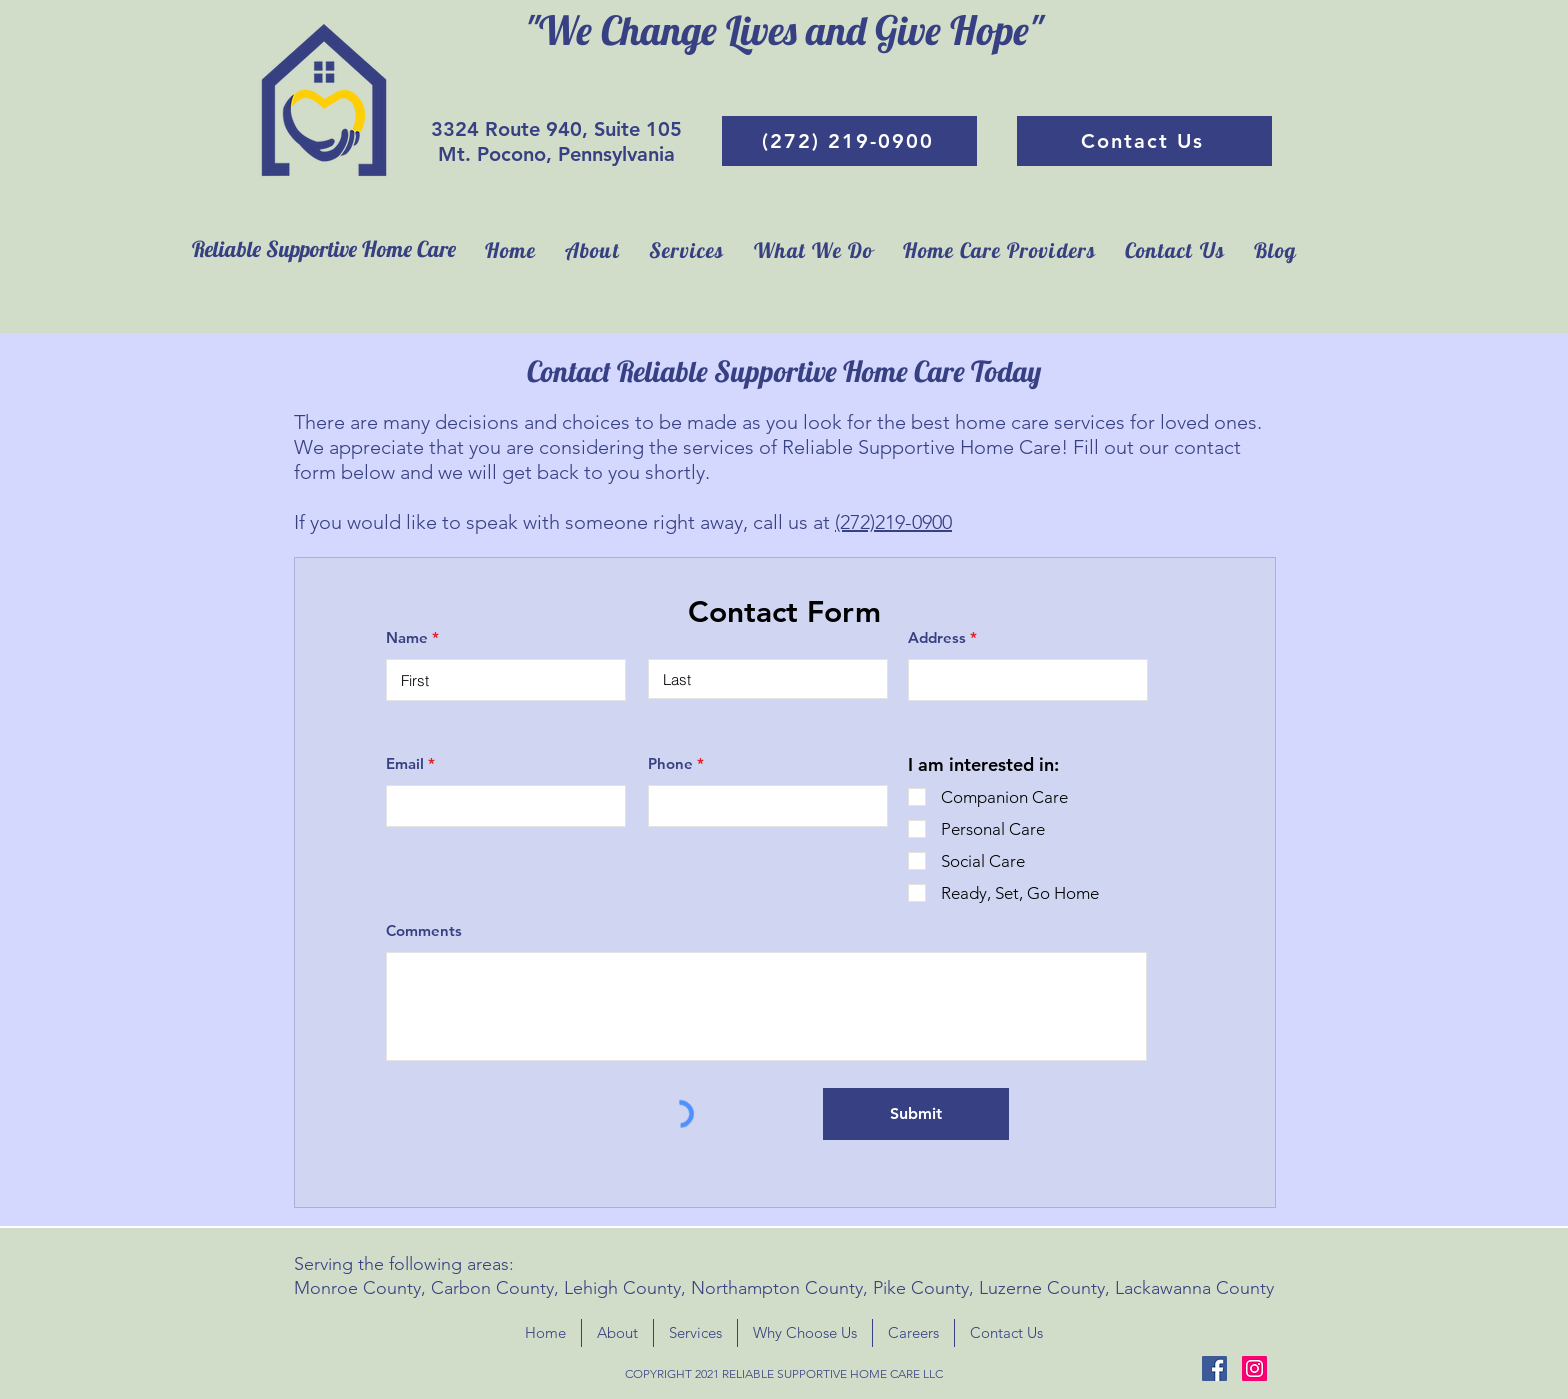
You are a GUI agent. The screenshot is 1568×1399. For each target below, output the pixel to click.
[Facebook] (1214, 1368)
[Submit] (916, 1114)
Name (407, 637)
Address (937, 637)
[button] (813, 250)
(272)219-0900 (893, 522)
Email (405, 763)
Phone (670, 763)
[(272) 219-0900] (849, 141)
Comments (424, 930)
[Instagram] (1254, 1368)
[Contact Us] (1144, 141)
